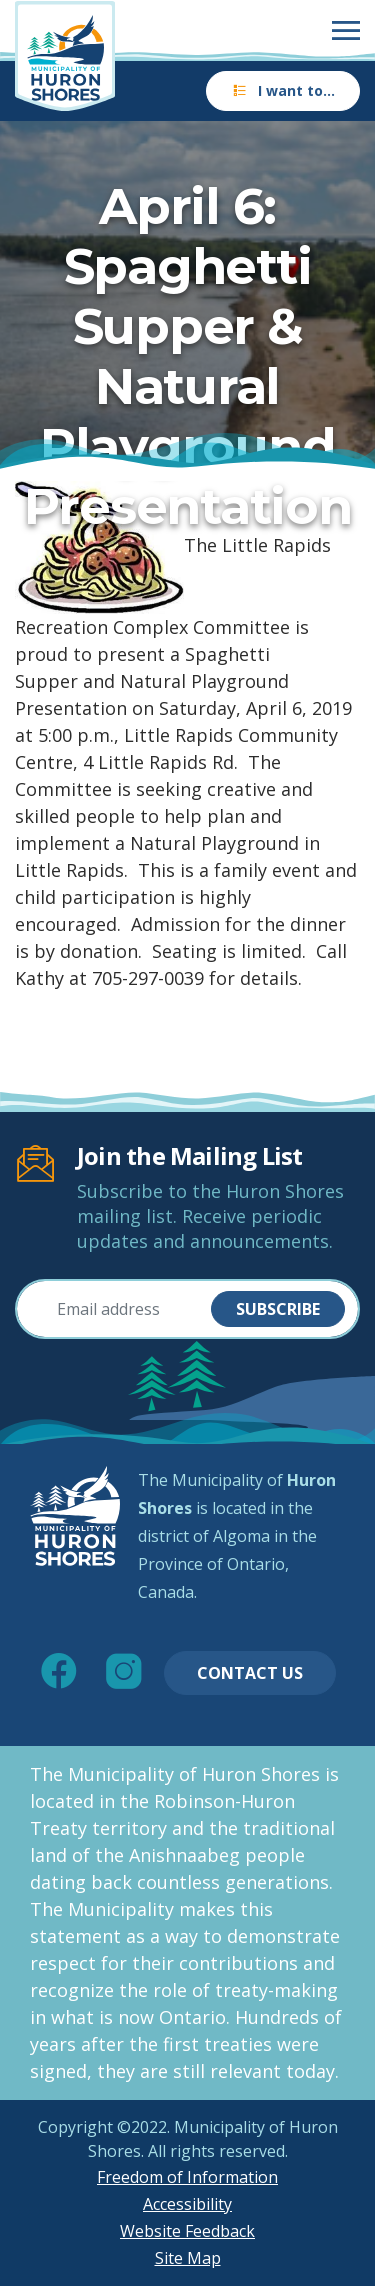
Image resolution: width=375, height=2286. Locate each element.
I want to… (283, 90)
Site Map (188, 2258)
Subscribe (278, 1309)
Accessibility (187, 2204)
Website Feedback (187, 2231)
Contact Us (250, 1673)
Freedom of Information (187, 2177)
